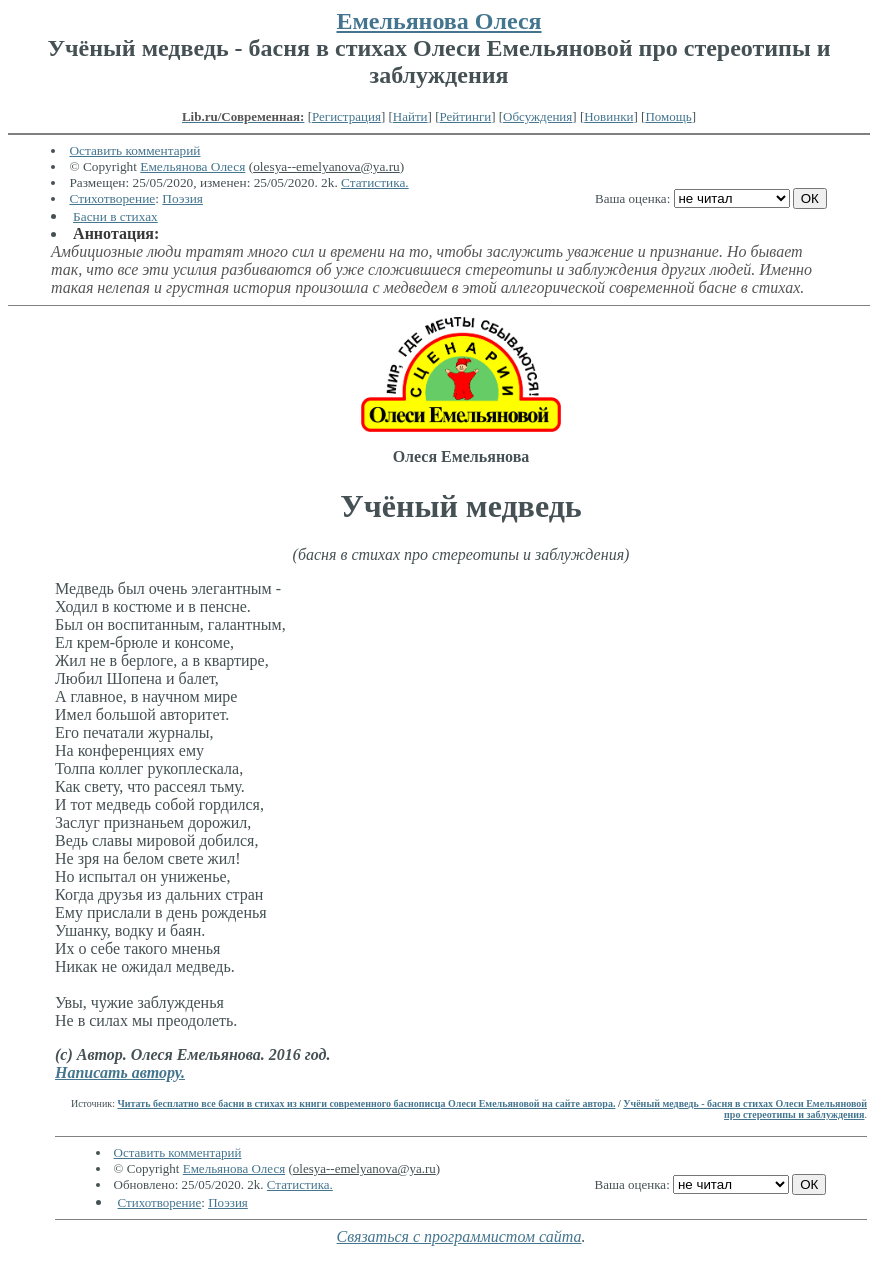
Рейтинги (466, 116)
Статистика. (375, 182)
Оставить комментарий (134, 150)
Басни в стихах (115, 216)
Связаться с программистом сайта (459, 1236)
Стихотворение (112, 198)
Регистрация (346, 116)
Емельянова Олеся (438, 21)
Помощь (668, 116)
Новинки (608, 116)
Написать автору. (120, 1072)
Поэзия (182, 198)
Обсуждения (537, 116)
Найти (410, 116)
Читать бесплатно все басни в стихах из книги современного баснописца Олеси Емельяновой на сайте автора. (366, 1103)
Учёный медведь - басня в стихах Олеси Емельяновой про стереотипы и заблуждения (745, 1109)
